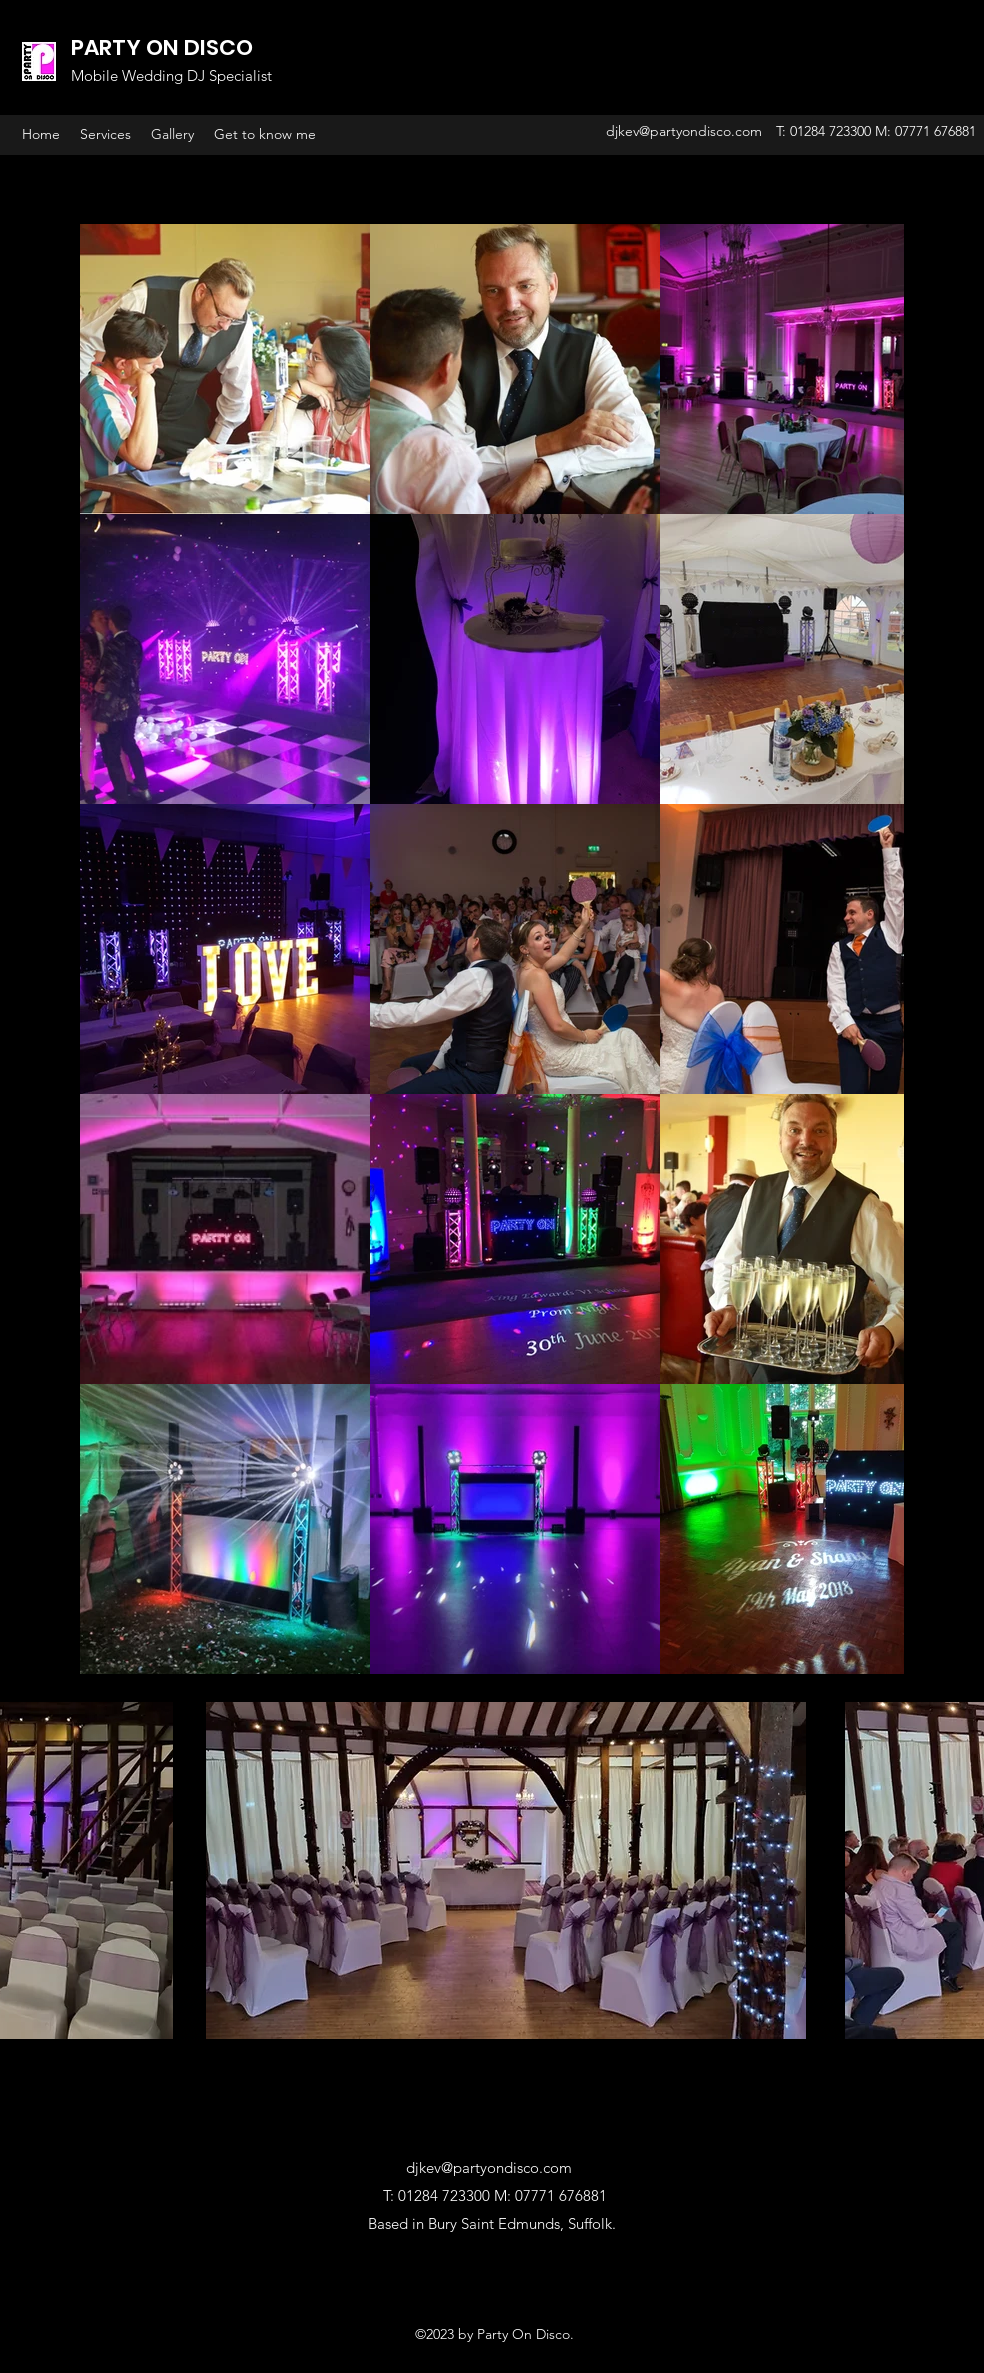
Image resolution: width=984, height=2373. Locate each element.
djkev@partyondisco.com (684, 131)
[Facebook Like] (492, 2284)
